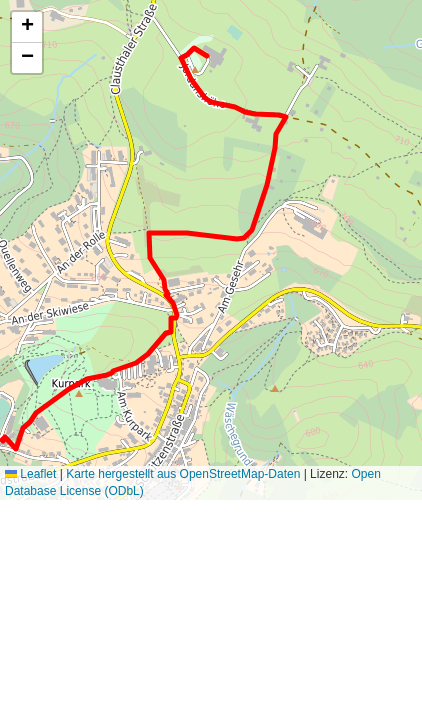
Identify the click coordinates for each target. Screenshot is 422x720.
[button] (27, 27)
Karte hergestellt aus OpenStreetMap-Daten (183, 474)
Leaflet (30, 474)
